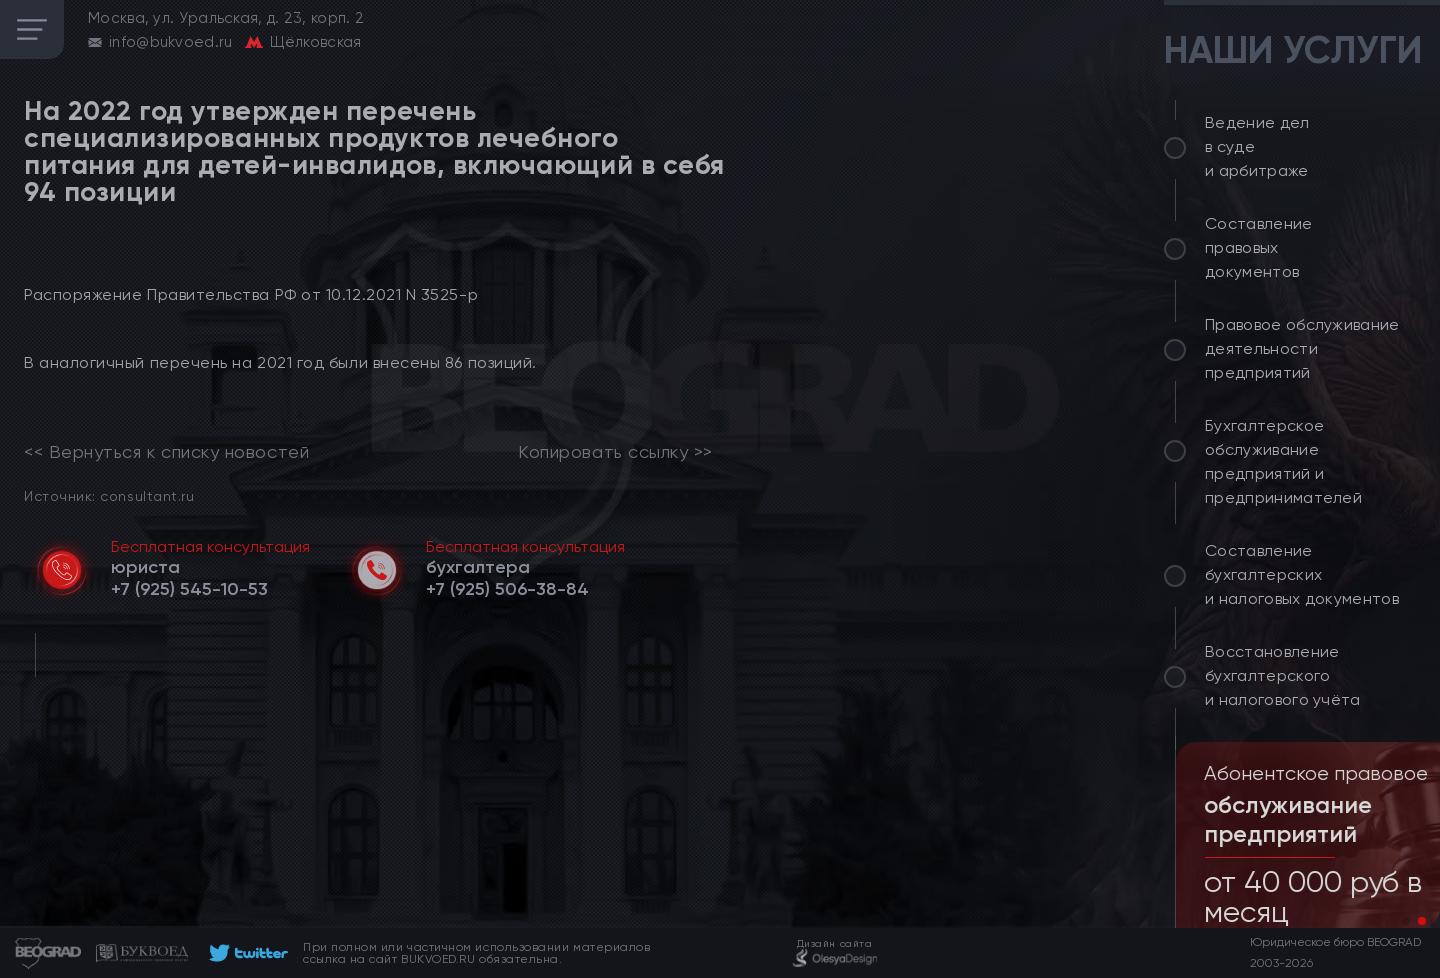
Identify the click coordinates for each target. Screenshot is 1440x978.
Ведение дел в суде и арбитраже (1257, 146)
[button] (1406, 921)
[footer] (245, 953)
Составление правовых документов (1259, 247)
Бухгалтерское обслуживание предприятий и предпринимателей (1283, 461)
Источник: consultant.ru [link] (109, 495)
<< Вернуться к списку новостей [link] (166, 452)
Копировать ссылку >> (615, 452)
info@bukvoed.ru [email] (171, 42)
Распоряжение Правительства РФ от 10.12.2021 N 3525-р (251, 294)
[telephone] (189, 589)
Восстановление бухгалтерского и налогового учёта (1283, 675)
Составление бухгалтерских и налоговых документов (1302, 574)
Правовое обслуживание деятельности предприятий (1302, 348)
